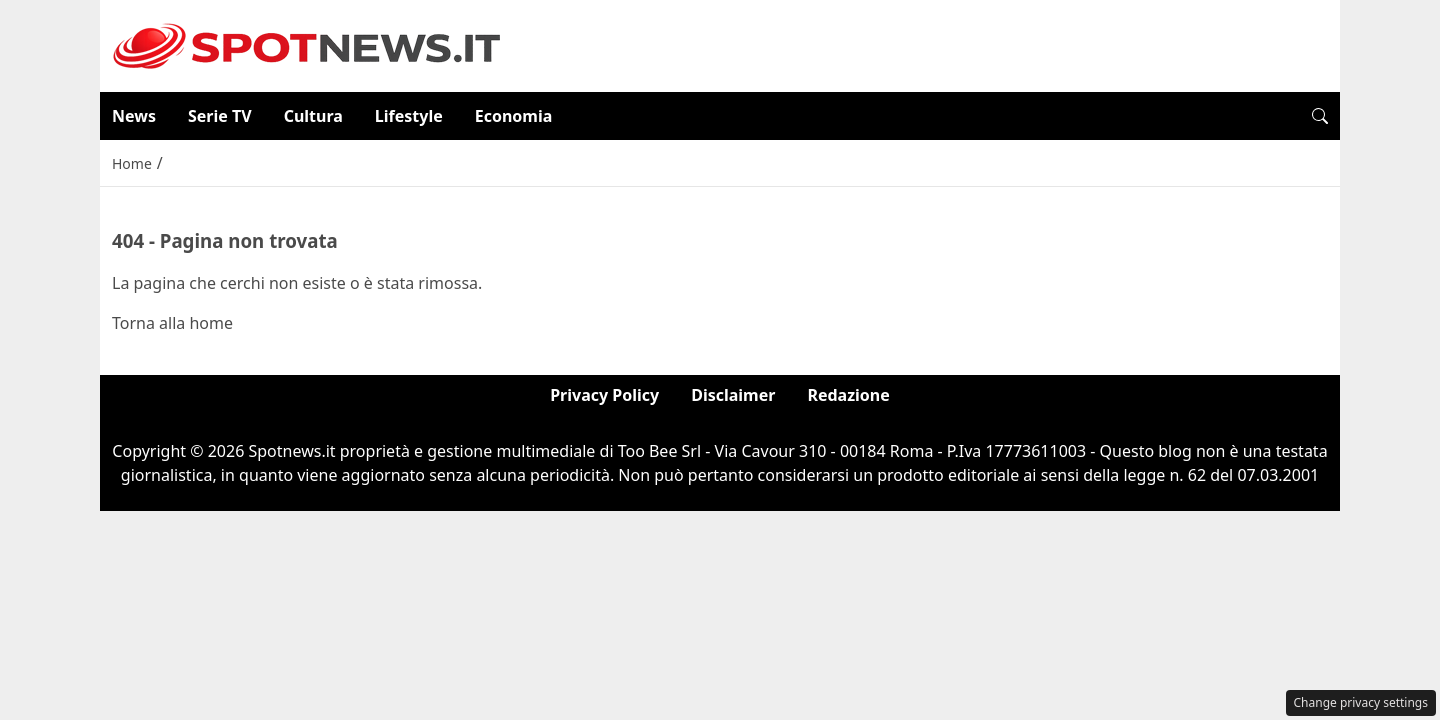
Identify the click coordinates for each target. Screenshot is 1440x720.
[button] (1320, 116)
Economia (514, 116)
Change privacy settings (1361, 702)
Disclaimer (733, 395)
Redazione (848, 395)
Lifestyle (409, 116)
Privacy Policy (604, 395)
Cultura (313, 116)
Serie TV (220, 116)
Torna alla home (172, 323)
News (134, 116)
